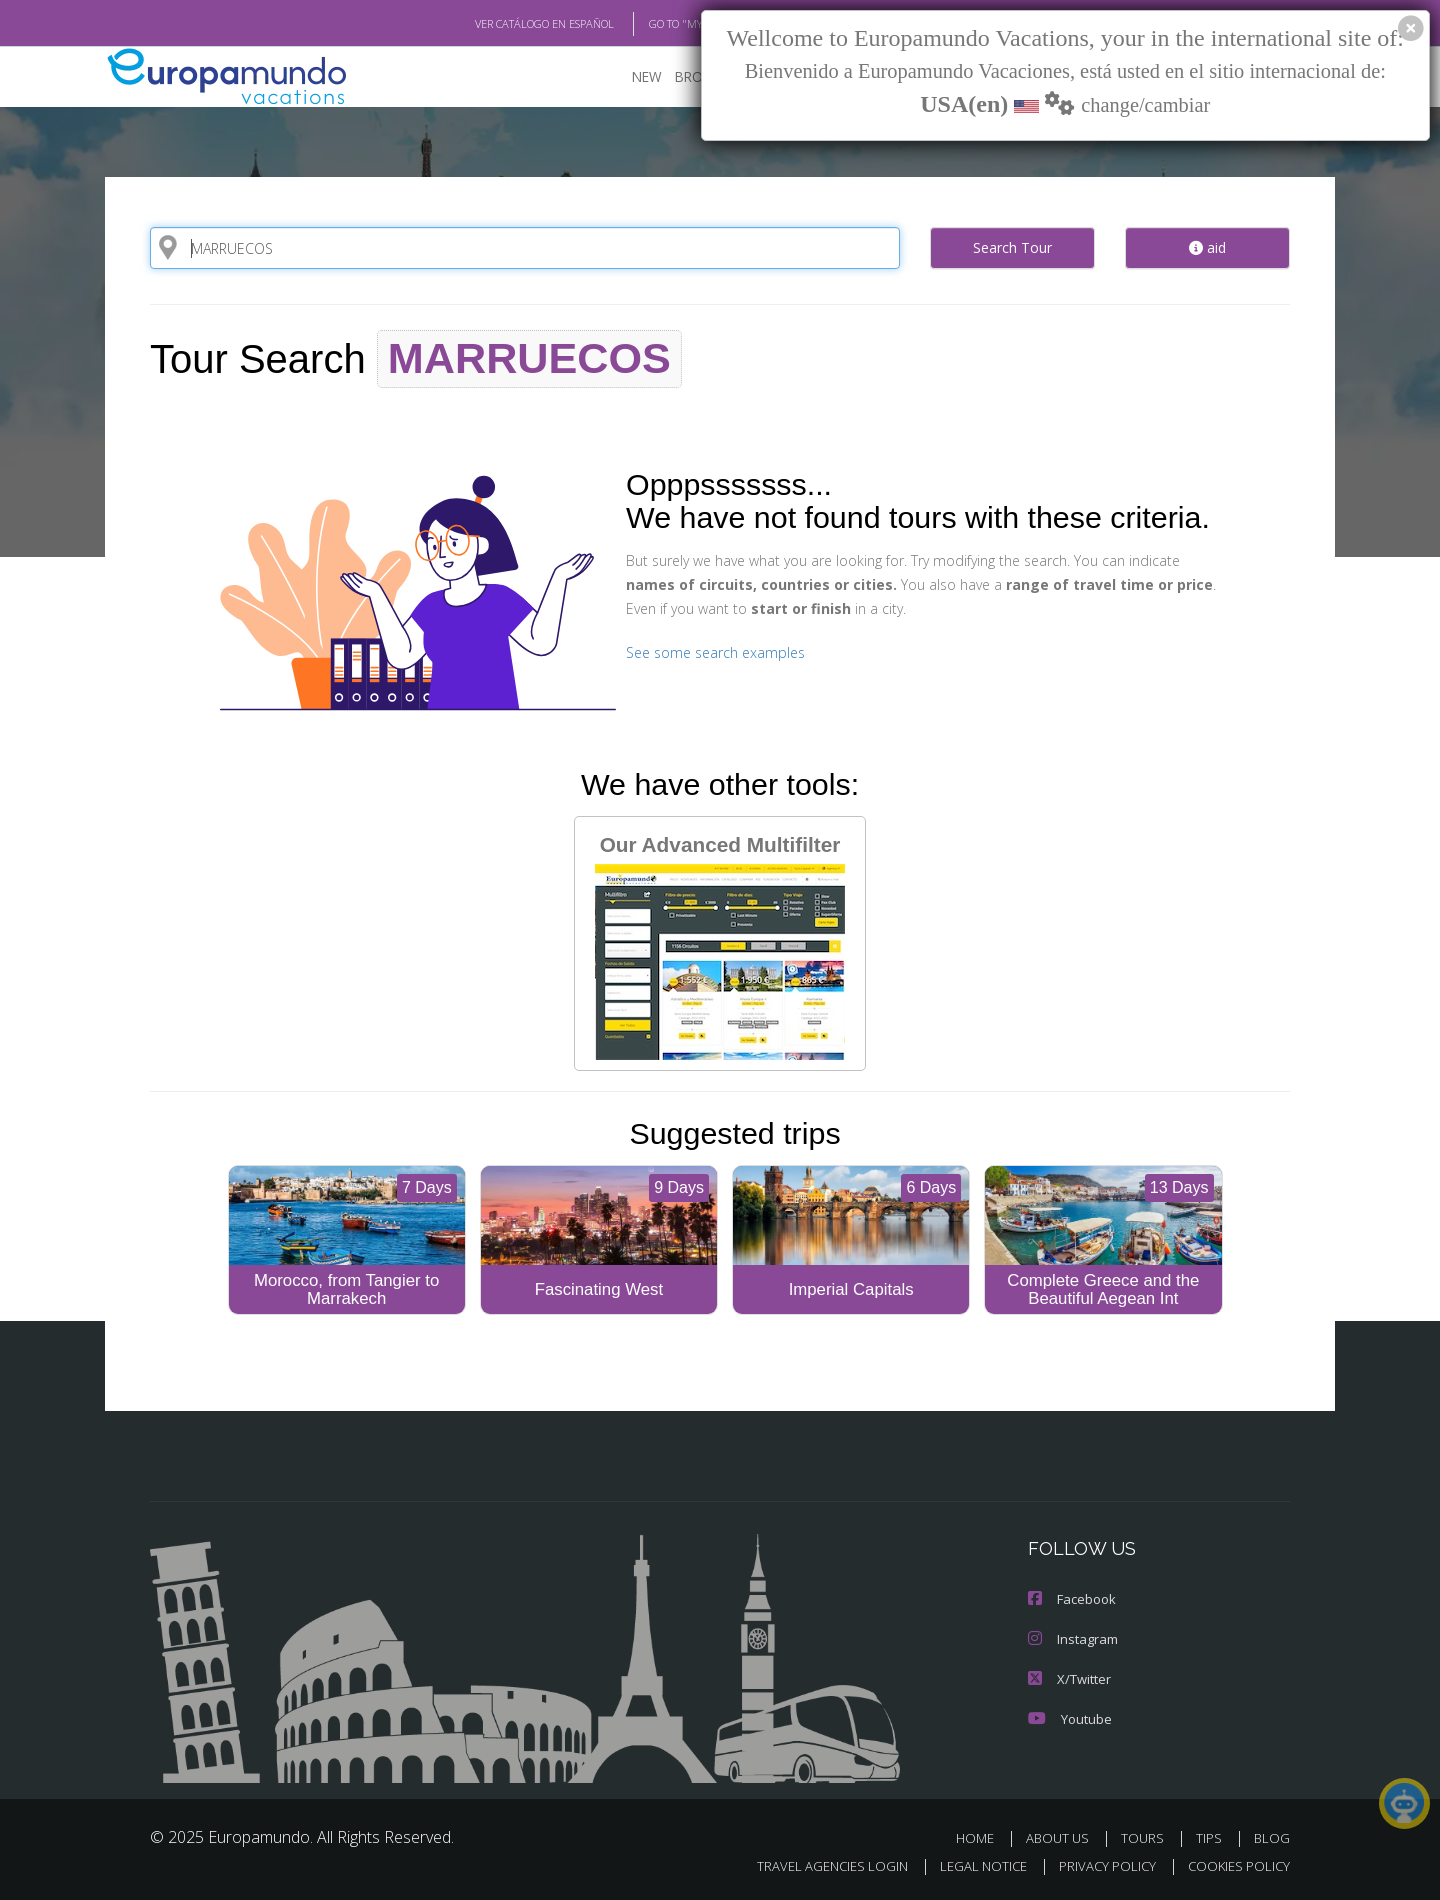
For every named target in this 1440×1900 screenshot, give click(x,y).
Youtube (1068, 1718)
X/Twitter (1068, 1678)
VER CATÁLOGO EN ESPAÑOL (498, 23)
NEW (627, 75)
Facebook (1071, 1598)
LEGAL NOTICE (970, 1866)
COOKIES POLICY (1234, 1866)
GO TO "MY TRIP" (657, 23)
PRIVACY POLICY (1098, 1866)
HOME (982, 1838)
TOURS (1146, 1838)
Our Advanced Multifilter (720, 945)
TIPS (1211, 1838)
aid (1207, 247)
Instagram (1071, 1638)
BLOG (1272, 1838)
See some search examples (712, 652)
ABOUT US (1063, 1838)
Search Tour (1012, 247)
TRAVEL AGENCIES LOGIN (813, 1866)
